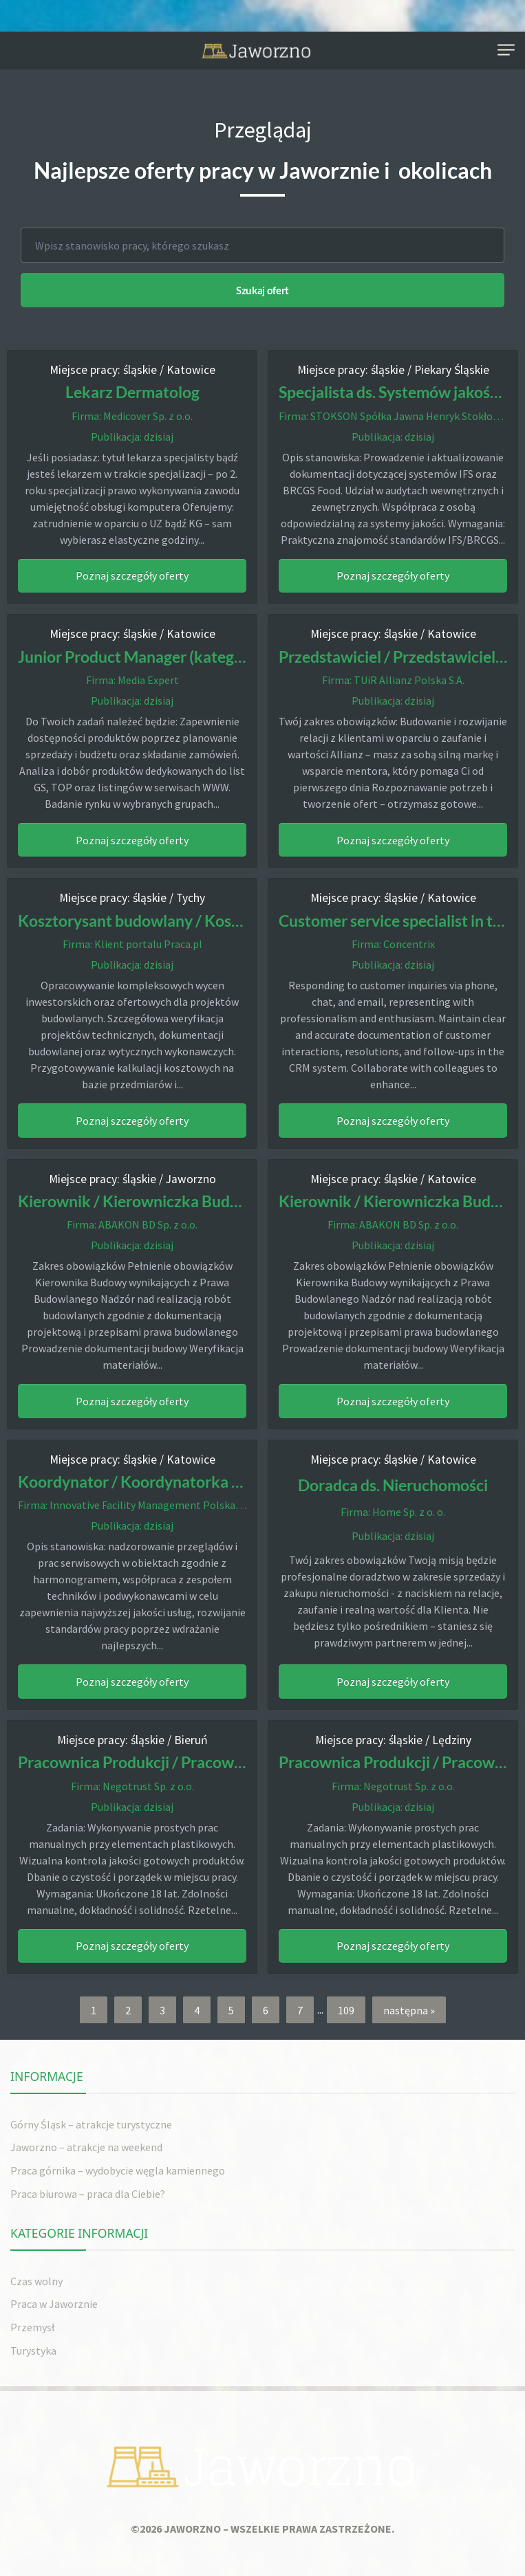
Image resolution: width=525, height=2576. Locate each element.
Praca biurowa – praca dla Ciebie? (87, 2193)
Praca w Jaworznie (54, 2304)
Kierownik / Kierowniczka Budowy (138, 1201)
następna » (409, 2009)
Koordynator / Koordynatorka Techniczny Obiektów (199, 1481)
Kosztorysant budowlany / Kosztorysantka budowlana (206, 919)
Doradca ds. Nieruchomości (393, 1484)
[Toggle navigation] (506, 50)
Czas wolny (36, 2280)
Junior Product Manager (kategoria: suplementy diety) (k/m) (225, 655)
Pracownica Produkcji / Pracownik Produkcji (171, 1762)
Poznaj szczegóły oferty (132, 575)
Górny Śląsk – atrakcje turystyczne (91, 2124)
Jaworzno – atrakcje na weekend (86, 2147)
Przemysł (32, 2326)
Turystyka (33, 2350)
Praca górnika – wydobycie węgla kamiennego (117, 2170)
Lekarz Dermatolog (132, 391)
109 (346, 2009)
